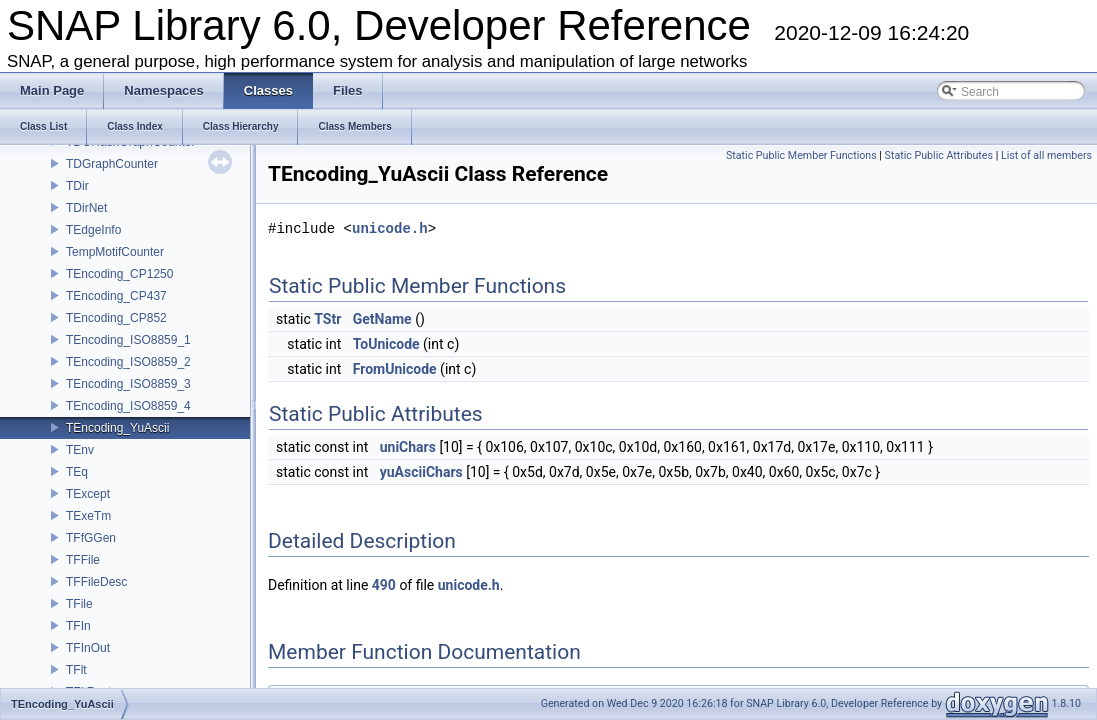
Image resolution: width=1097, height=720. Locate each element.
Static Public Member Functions (801, 155)
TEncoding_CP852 (116, 318)
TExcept (88, 494)
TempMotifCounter (115, 252)
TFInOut (88, 648)
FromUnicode (395, 369)
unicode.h (390, 228)
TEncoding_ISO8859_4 (128, 406)
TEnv (80, 450)
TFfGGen (91, 538)
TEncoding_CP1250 (119, 274)
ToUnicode (386, 344)
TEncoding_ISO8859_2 (128, 362)
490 (384, 585)
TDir (77, 186)
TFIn (78, 626)
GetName (382, 319)
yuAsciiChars (421, 472)
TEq (77, 472)
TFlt (76, 670)
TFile (79, 604)
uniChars (408, 447)
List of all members (1046, 155)
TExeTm (88, 516)
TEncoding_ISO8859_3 (128, 384)
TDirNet (86, 208)
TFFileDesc (96, 582)
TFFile (83, 560)
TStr (327, 319)
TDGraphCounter (112, 164)
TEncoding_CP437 (116, 296)
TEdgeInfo (93, 230)
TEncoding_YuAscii (117, 428)
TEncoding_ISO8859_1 (128, 340)
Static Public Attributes (939, 155)
